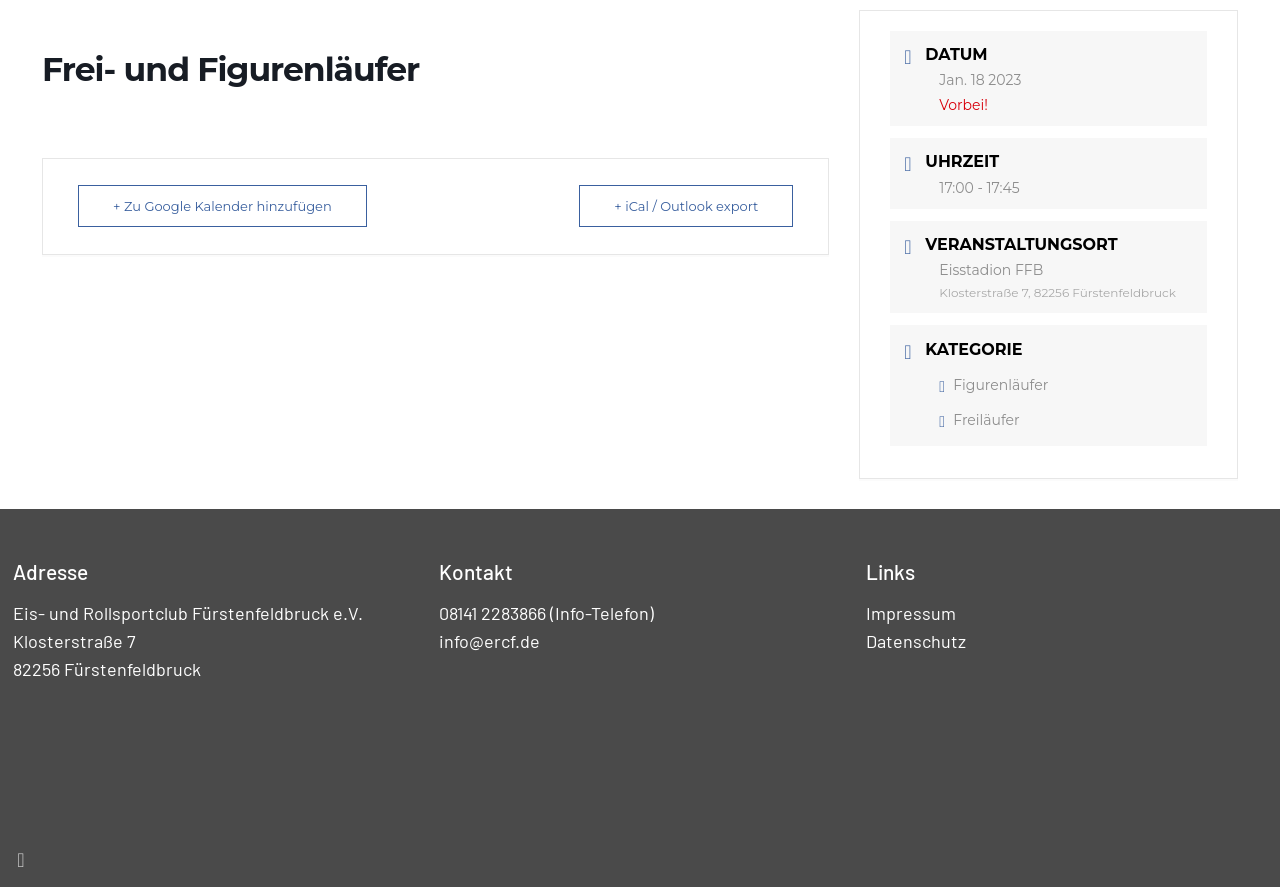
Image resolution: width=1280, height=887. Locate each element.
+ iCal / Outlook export (686, 206)
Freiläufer (979, 420)
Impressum (911, 613)
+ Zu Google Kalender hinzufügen (222, 206)
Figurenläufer (993, 385)
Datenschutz (916, 641)
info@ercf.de (489, 641)
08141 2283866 (492, 613)
